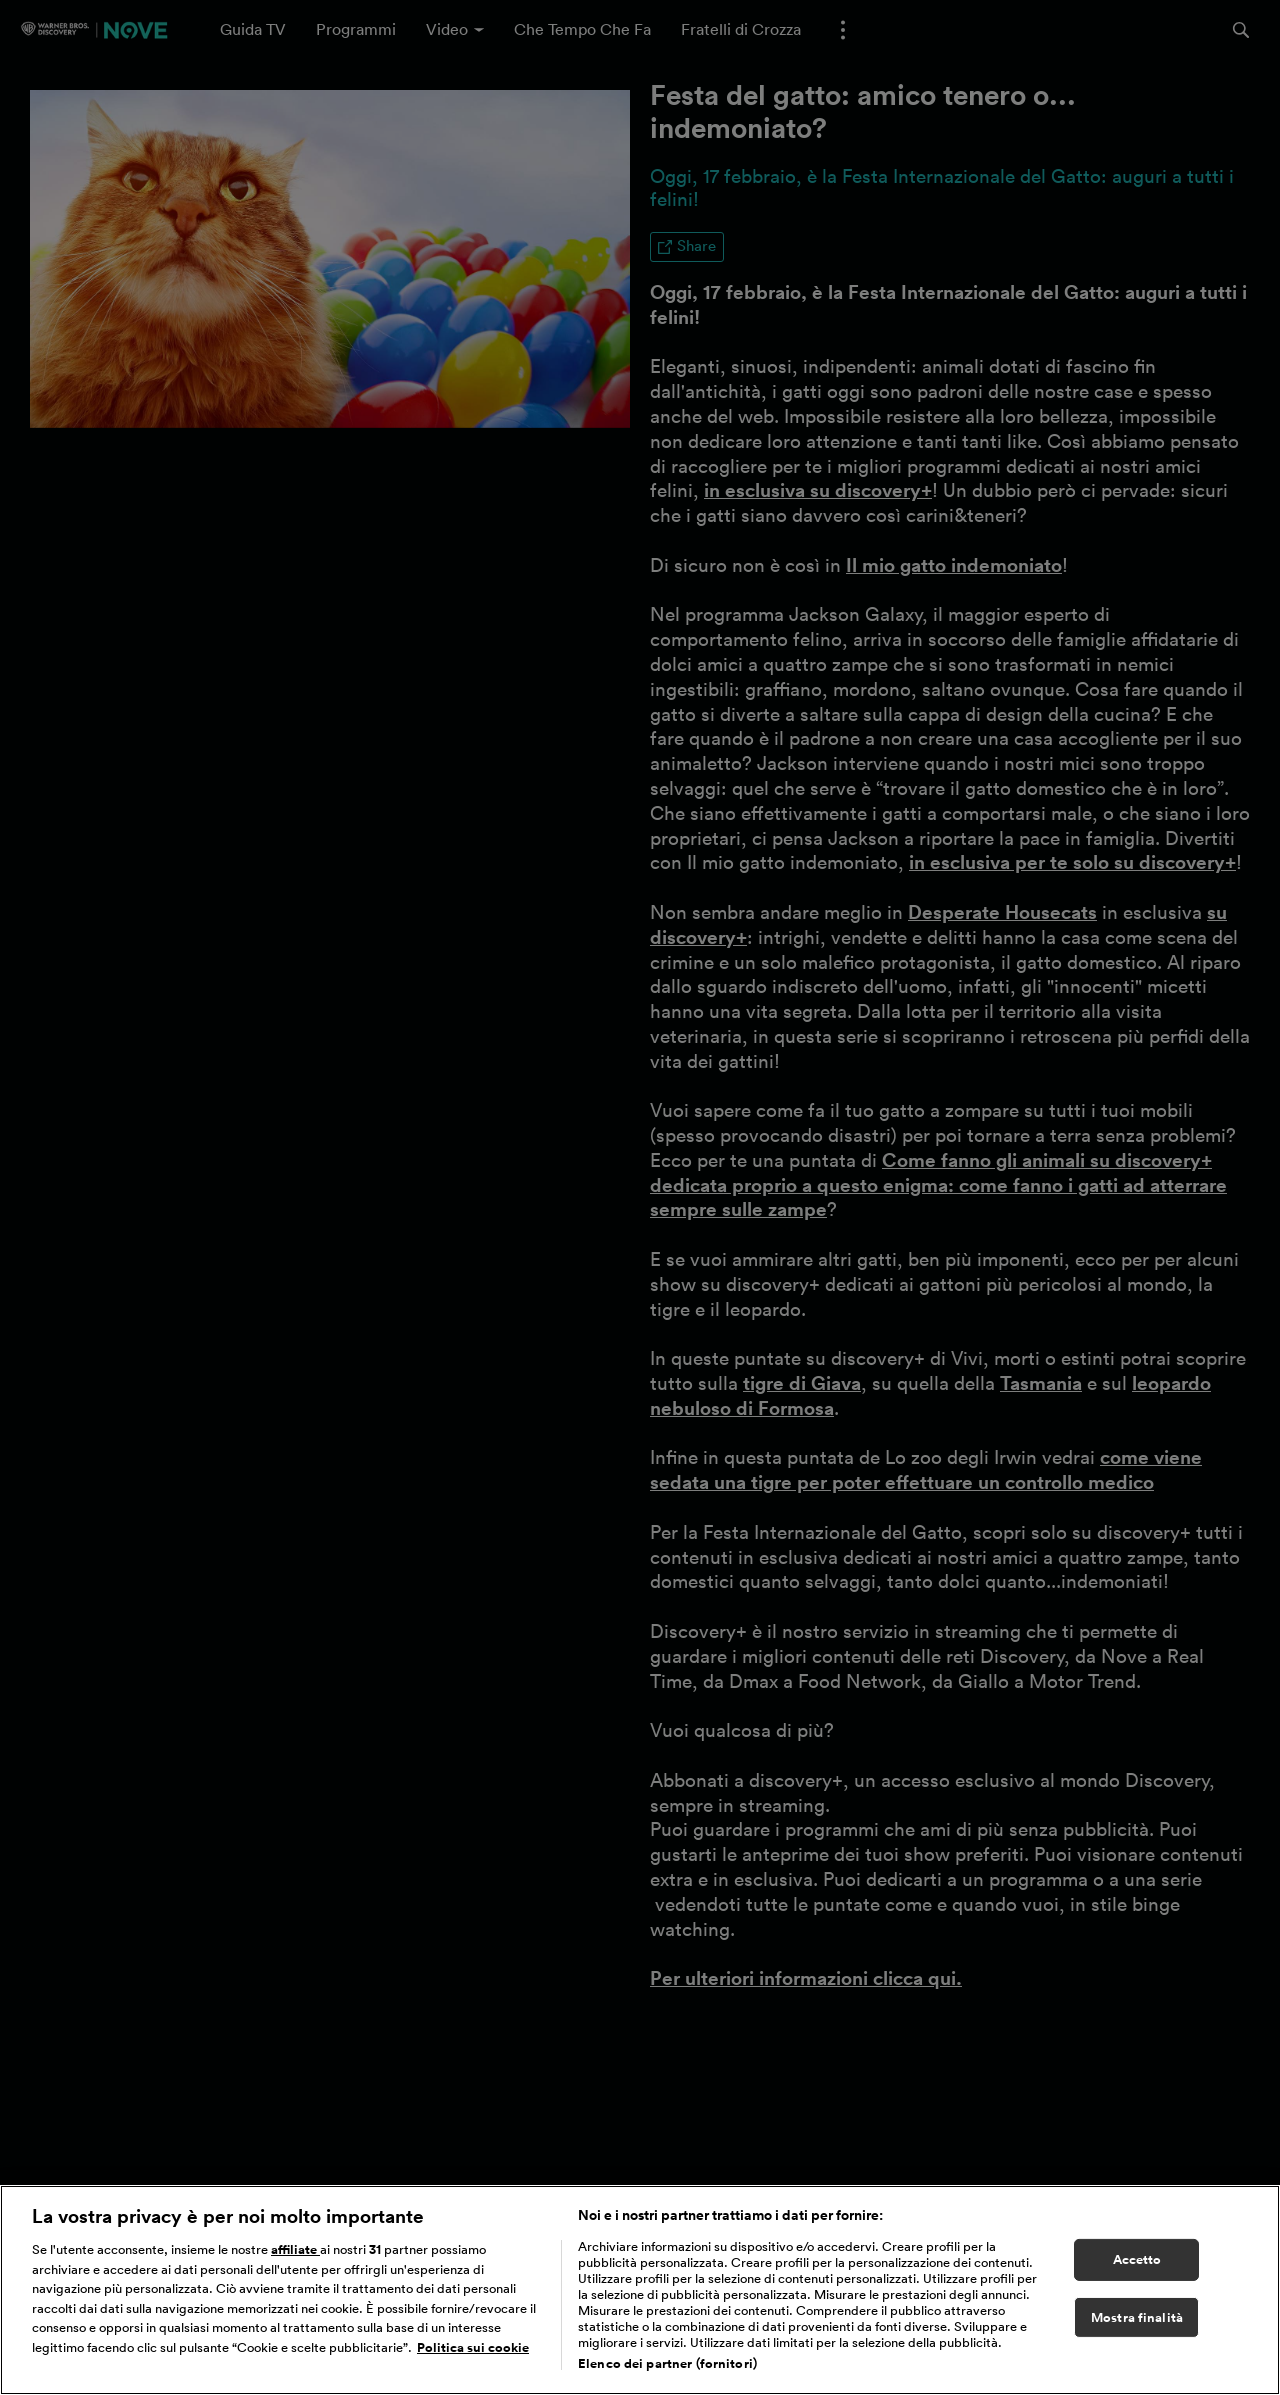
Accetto (1137, 2267)
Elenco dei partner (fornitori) (667, 2371)
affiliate (295, 2257)
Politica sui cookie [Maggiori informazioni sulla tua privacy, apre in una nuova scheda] (473, 2355)
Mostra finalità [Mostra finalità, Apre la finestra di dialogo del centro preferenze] (1137, 2325)
